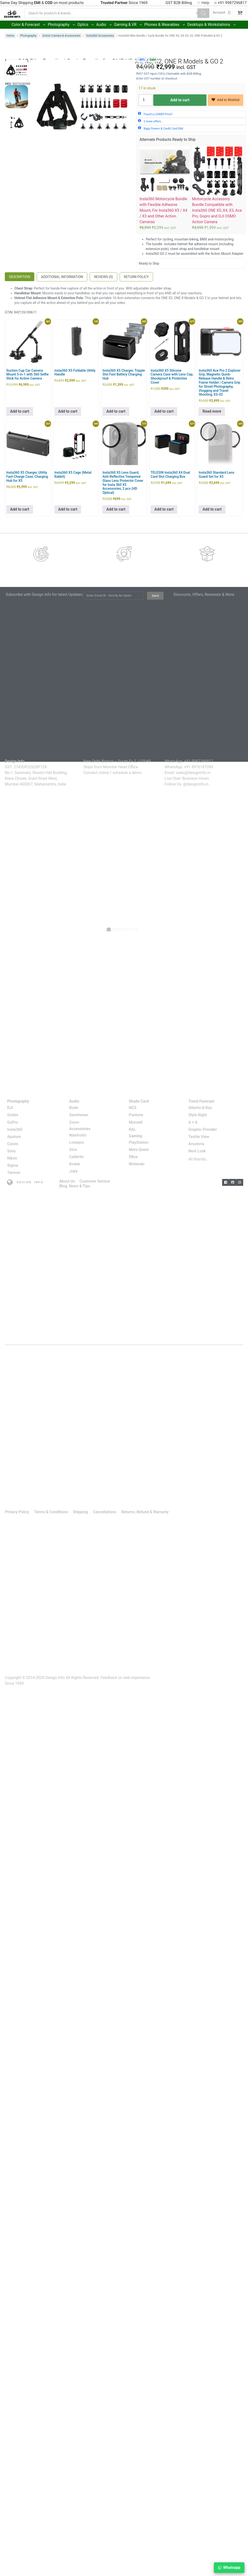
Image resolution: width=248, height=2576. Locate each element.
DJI (10, 1106)
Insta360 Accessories (100, 35)
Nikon (12, 1156)
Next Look (197, 1149)
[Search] (203, 13)
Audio (104, 25)
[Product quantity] (146, 100)
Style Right (198, 1113)
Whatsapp (231, 2567)
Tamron (13, 1170)
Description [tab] (19, 277)
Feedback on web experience (125, 1674)
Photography (62, 25)
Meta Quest (139, 1147)
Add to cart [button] (19, 411)
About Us (67, 1179)
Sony (11, 1149)
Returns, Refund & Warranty (145, 1508)
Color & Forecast (29, 25)
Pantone (136, 1113)
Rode (73, 1106)
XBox (133, 1155)
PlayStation (138, 1140)
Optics (86, 25)
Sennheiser (79, 1113)
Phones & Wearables (165, 25)
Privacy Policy (17, 1508)
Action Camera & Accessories (61, 35)
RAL (132, 1127)
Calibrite (76, 1155)
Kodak (74, 1162)
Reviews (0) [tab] (103, 277)
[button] (229, 2567)
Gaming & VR (128, 25)
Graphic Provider (203, 1127)
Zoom (74, 1120)
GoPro (12, 1120)
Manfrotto (77, 1133)
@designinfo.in (195, 783)
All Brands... (199, 1157)
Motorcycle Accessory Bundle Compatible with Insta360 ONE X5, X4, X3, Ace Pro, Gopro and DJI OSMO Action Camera (217, 210)
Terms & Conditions (51, 1508)
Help (203, 2)
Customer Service (95, 1179)
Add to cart (179, 100)
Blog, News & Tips (74, 1184)
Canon (12, 1142)
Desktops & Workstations (211, 25)
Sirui (73, 1147)
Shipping (80, 1508)
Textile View (199, 1134)
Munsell (135, 1120)
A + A (193, 1120)
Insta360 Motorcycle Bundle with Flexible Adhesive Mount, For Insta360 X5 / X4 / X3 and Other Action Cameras (163, 210)
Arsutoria (196, 1142)
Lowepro (76, 1140)
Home (10, 35)
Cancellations (104, 1508)
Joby (73, 1169)
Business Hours (195, 778)
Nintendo (136, 1162)
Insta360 (14, 1127)
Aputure (14, 1134)
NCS (132, 1106)
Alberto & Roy (200, 1106)
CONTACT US (125, 928)
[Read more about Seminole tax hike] (9, 1180)
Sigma (12, 1163)
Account (222, 12)
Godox (12, 1113)
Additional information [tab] (62, 277)
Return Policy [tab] (136, 277)
